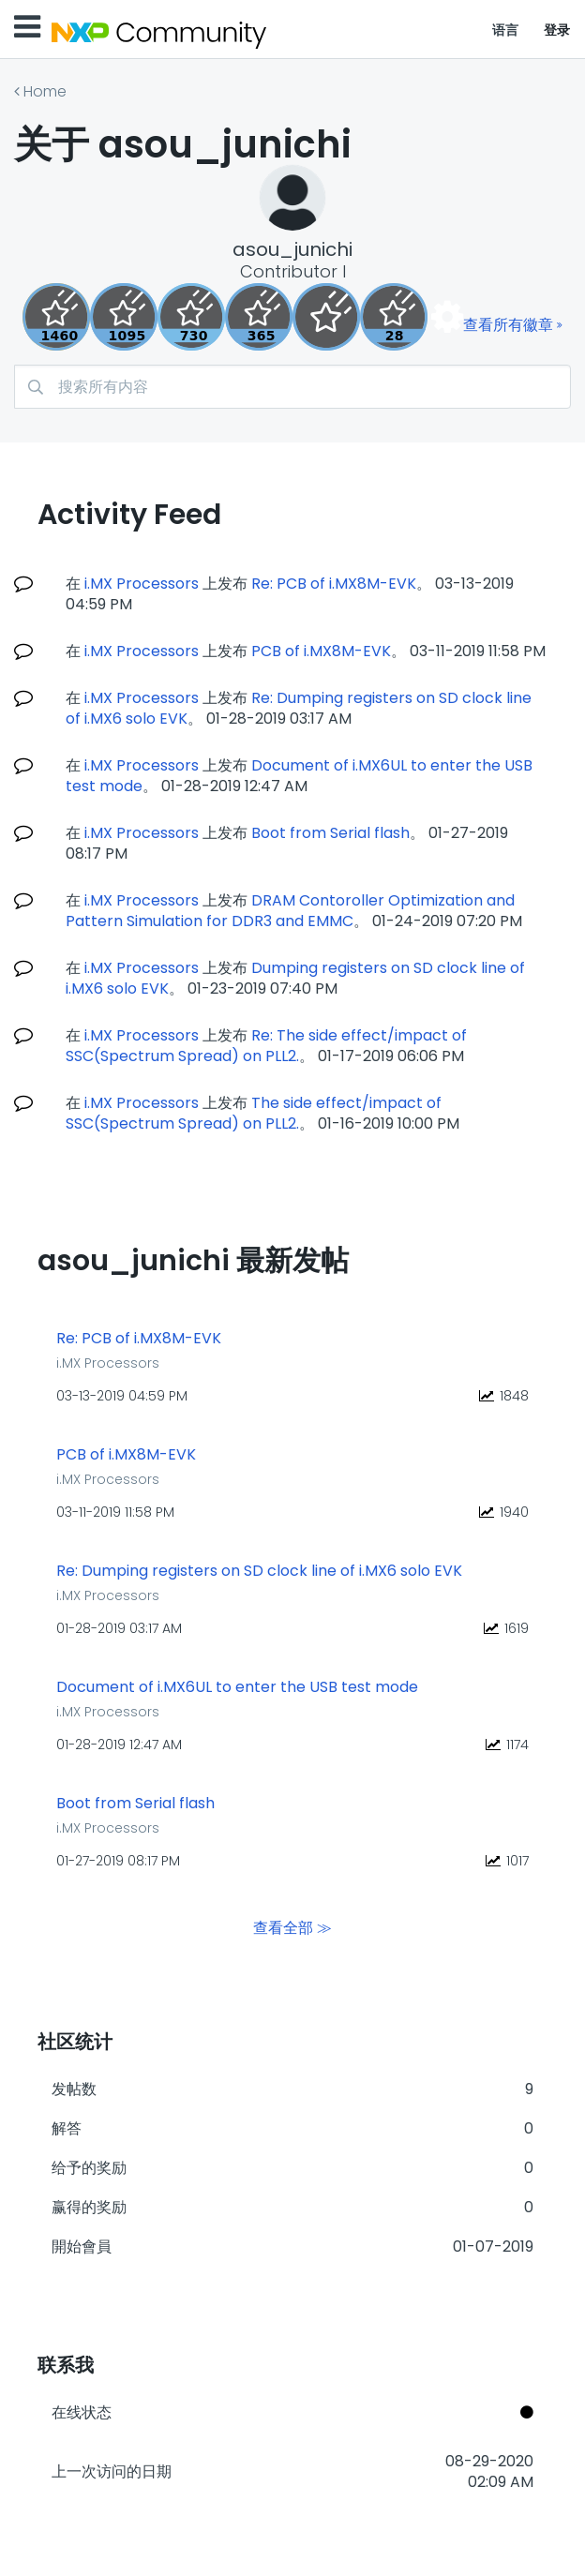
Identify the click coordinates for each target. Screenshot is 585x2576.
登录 (557, 30)
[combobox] (292, 387)
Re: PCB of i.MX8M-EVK (333, 583)
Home (45, 91)
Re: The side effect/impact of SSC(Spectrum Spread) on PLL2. (266, 1046)
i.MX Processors (141, 583)
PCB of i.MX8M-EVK (321, 651)
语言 (505, 30)
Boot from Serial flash (330, 833)
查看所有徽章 (508, 325)
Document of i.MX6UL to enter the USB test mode (237, 1687)
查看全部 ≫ (292, 1927)
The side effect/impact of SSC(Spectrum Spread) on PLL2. (254, 1113)
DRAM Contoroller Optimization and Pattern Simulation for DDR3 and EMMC (290, 911)
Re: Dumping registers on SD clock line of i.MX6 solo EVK (259, 1571)
